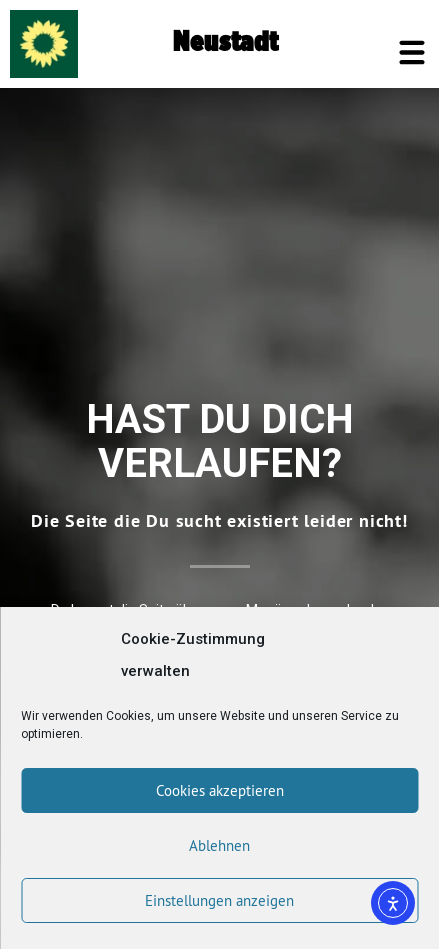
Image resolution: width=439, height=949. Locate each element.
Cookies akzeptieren (220, 790)
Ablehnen (219, 845)
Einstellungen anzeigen (219, 900)
